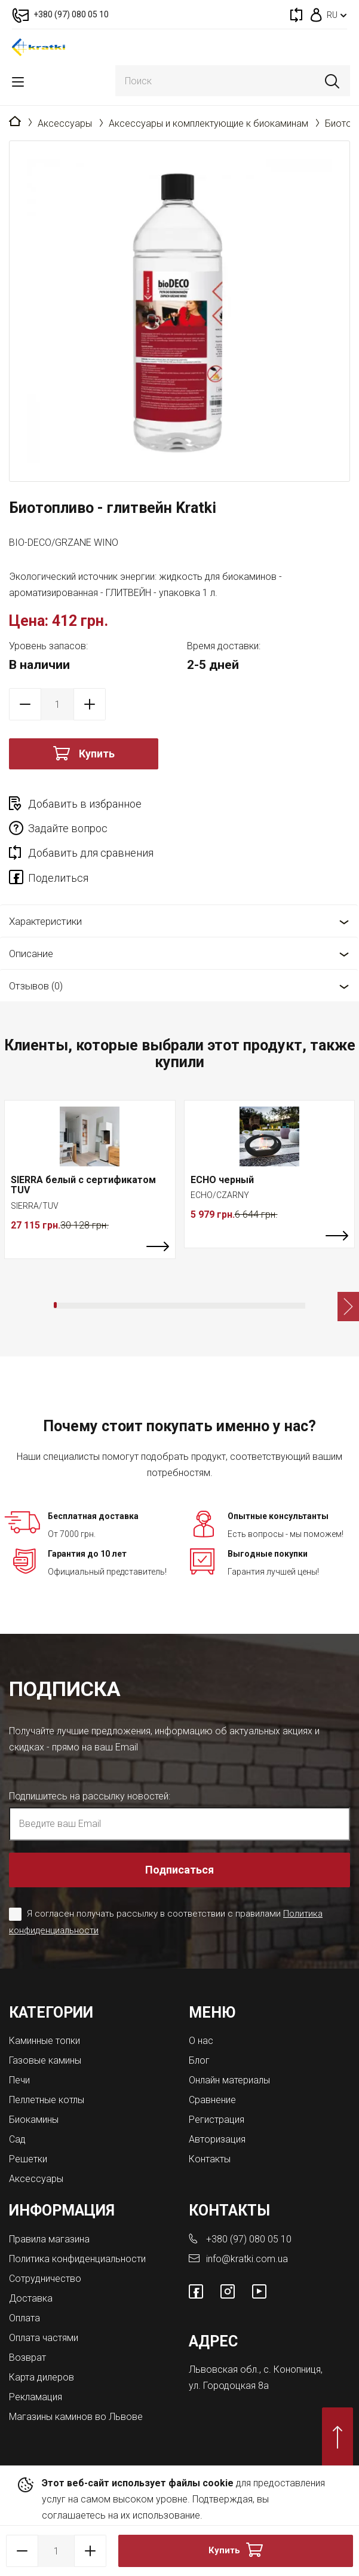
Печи (19, 2080)
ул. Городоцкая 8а (229, 2385)
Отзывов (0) (36, 986)
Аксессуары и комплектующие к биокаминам (208, 123)
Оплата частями (43, 2337)
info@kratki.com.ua (247, 2259)
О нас (201, 2040)
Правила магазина (49, 2239)
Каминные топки (44, 2040)
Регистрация (216, 2119)
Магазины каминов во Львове (76, 2416)
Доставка (31, 2298)
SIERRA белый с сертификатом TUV (83, 1185)
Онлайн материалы (229, 2080)
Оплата (24, 2318)
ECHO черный (222, 1179)
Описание (31, 953)
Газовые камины (45, 2060)
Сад (17, 2139)
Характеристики (45, 921)
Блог (199, 2060)
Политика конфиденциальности (77, 2259)
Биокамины (34, 2119)
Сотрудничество (45, 2278)
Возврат (27, 2357)
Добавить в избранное (85, 803)
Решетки (28, 2159)
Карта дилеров (41, 2377)
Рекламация (35, 2397)
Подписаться (179, 1869)
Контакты (210, 2159)
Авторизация (217, 2139)
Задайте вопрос (68, 828)
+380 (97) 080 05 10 (249, 2239)
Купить (97, 753)
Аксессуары (65, 123)
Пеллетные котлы (46, 2100)
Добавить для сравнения (91, 853)
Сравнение (212, 2100)
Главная (15, 122)
